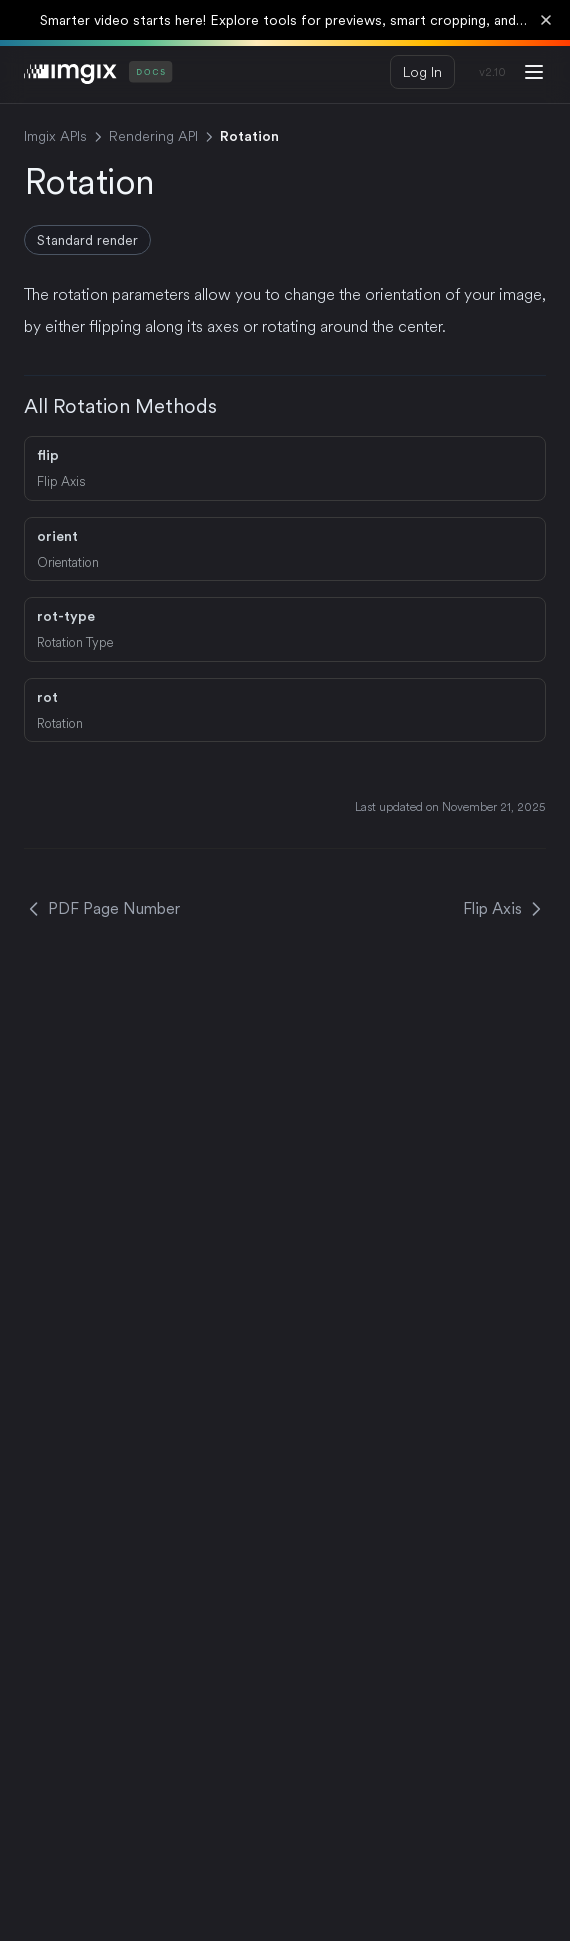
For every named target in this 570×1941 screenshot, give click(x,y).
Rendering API (153, 136)
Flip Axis (504, 909)
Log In (422, 72)
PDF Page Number (102, 909)
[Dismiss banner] (546, 20)
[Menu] (534, 72)
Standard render (87, 240)
